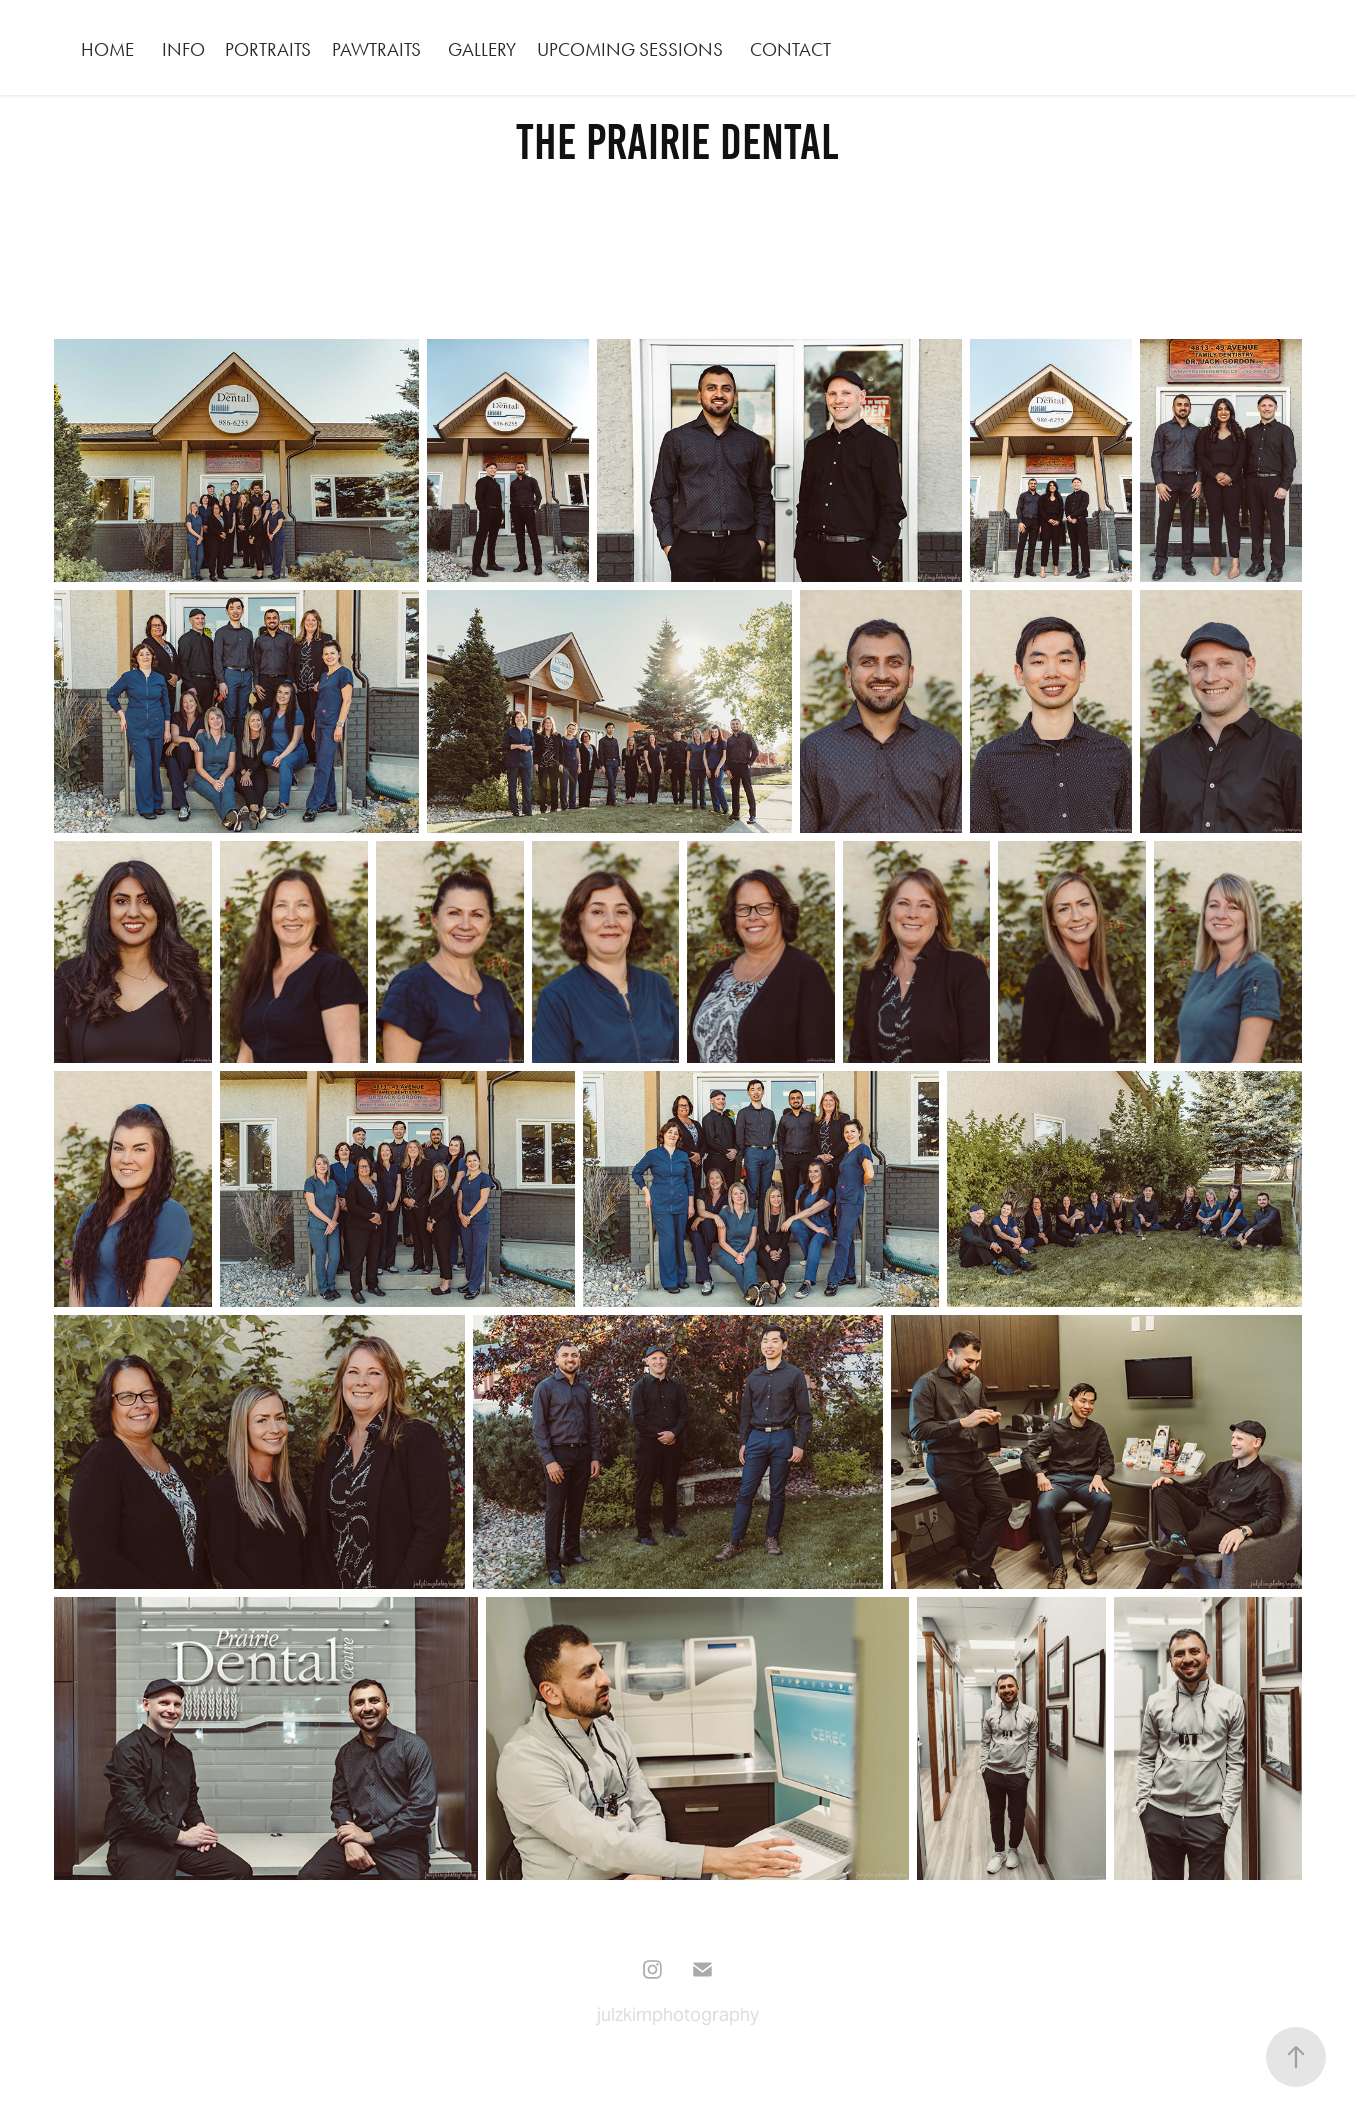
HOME (107, 49)
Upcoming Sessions (630, 49)
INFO (183, 49)
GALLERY (482, 49)
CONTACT (790, 49)
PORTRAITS (268, 49)
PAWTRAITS (376, 49)
